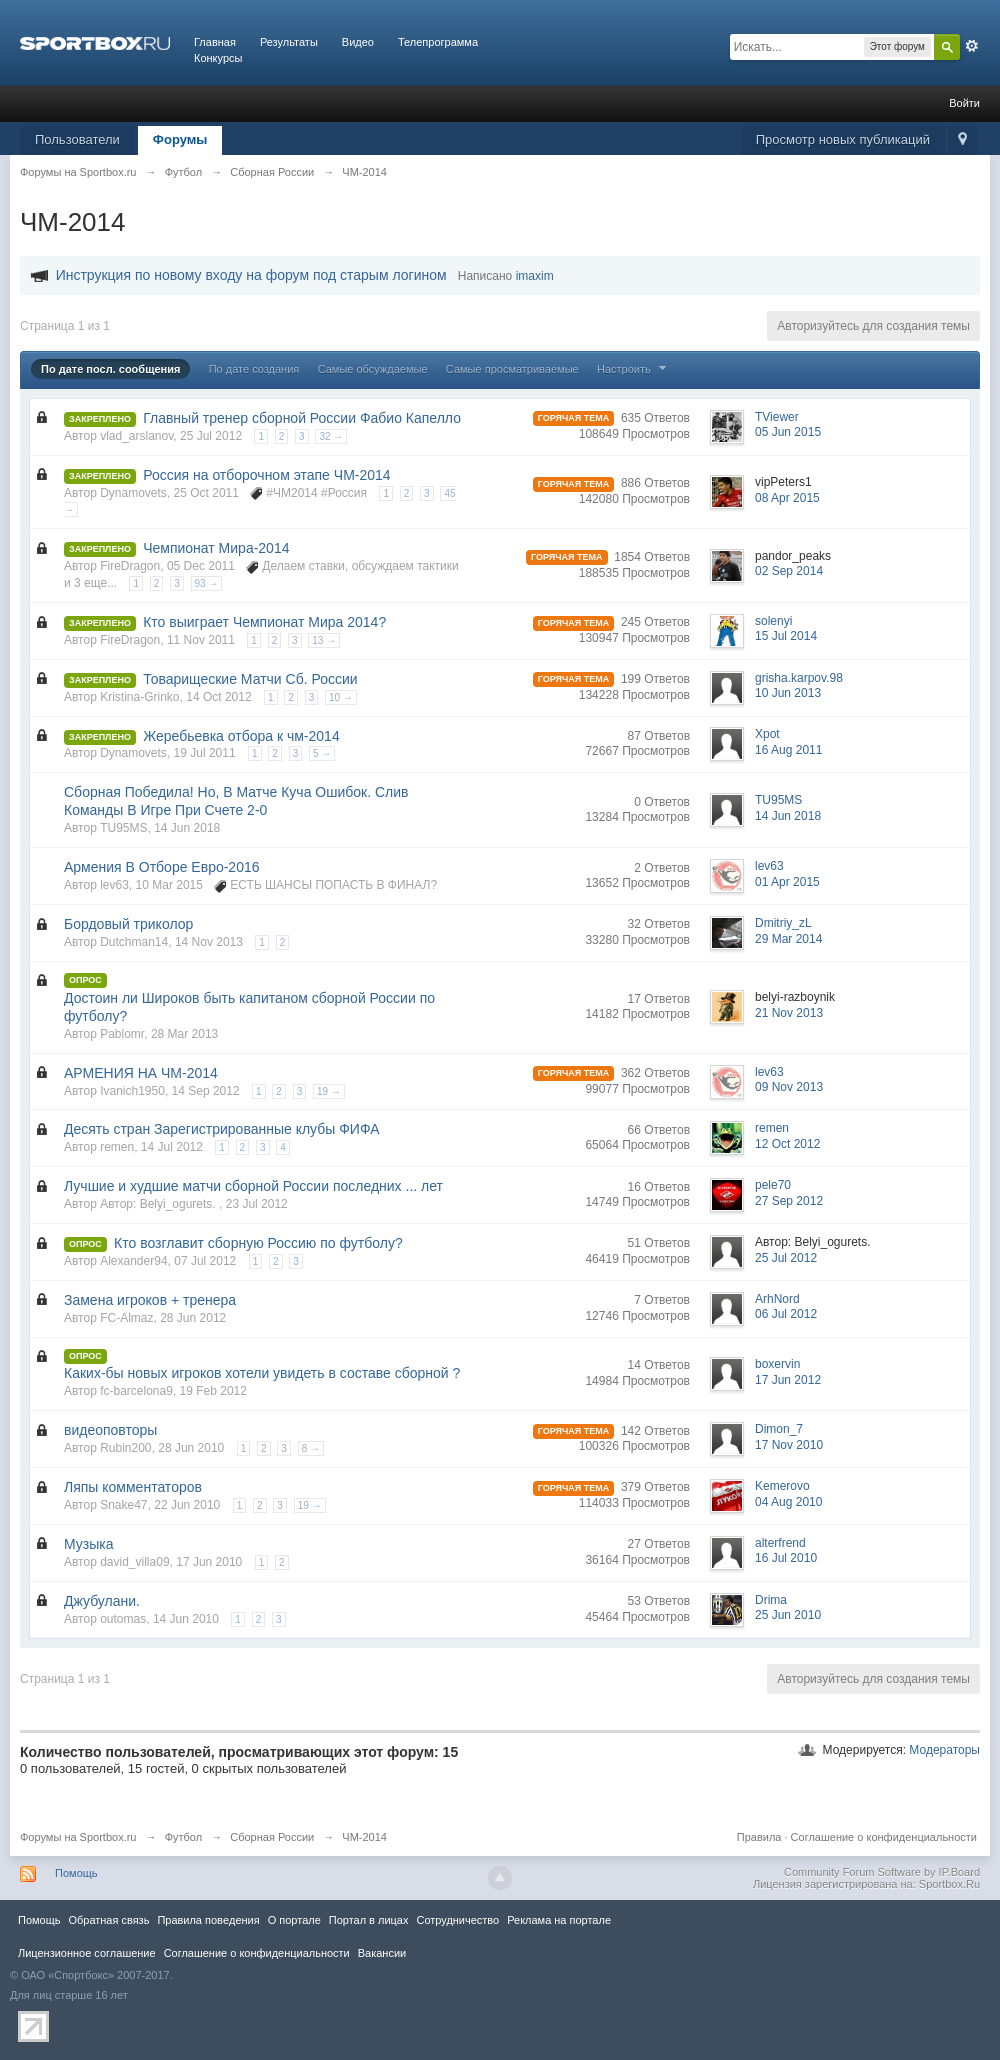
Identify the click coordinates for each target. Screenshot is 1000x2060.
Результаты (289, 42)
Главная (215, 42)
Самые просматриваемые (512, 369)
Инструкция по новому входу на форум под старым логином (251, 275)
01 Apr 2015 (787, 882)
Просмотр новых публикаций (843, 139)
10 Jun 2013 (788, 693)
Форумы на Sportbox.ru (78, 1837)
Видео (358, 42)
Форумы (180, 139)
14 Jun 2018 (788, 816)
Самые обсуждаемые (373, 369)
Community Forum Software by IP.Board (882, 1872)
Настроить (634, 369)
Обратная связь (108, 1920)
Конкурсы (218, 58)
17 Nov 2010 (789, 1445)
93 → (207, 583)
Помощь (76, 1873)
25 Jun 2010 (788, 1615)
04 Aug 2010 (788, 1502)
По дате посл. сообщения (110, 369)
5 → (322, 753)
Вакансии (382, 1953)
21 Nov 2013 (789, 1013)
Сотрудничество (457, 1920)
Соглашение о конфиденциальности (884, 1837)
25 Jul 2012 (786, 1258)
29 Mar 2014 (788, 939)
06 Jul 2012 (786, 1314)
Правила (759, 1837)
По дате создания (254, 369)
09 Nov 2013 (789, 1087)
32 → (331, 436)
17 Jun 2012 (788, 1380)
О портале (294, 1920)
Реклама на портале (559, 1920)
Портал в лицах (369, 1920)
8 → (311, 1448)
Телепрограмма (438, 42)
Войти (964, 103)
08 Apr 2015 (787, 498)
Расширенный (972, 46)
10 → (341, 697)
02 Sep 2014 (789, 571)
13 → (324, 640)
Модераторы (944, 1750)
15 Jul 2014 (786, 636)
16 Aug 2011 (788, 750)
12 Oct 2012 (787, 1144)
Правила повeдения (208, 1920)
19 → (329, 1091)
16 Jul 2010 (786, 1558)
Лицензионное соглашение (87, 1953)
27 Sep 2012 (789, 1201)
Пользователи (77, 139)
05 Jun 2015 (788, 432)
